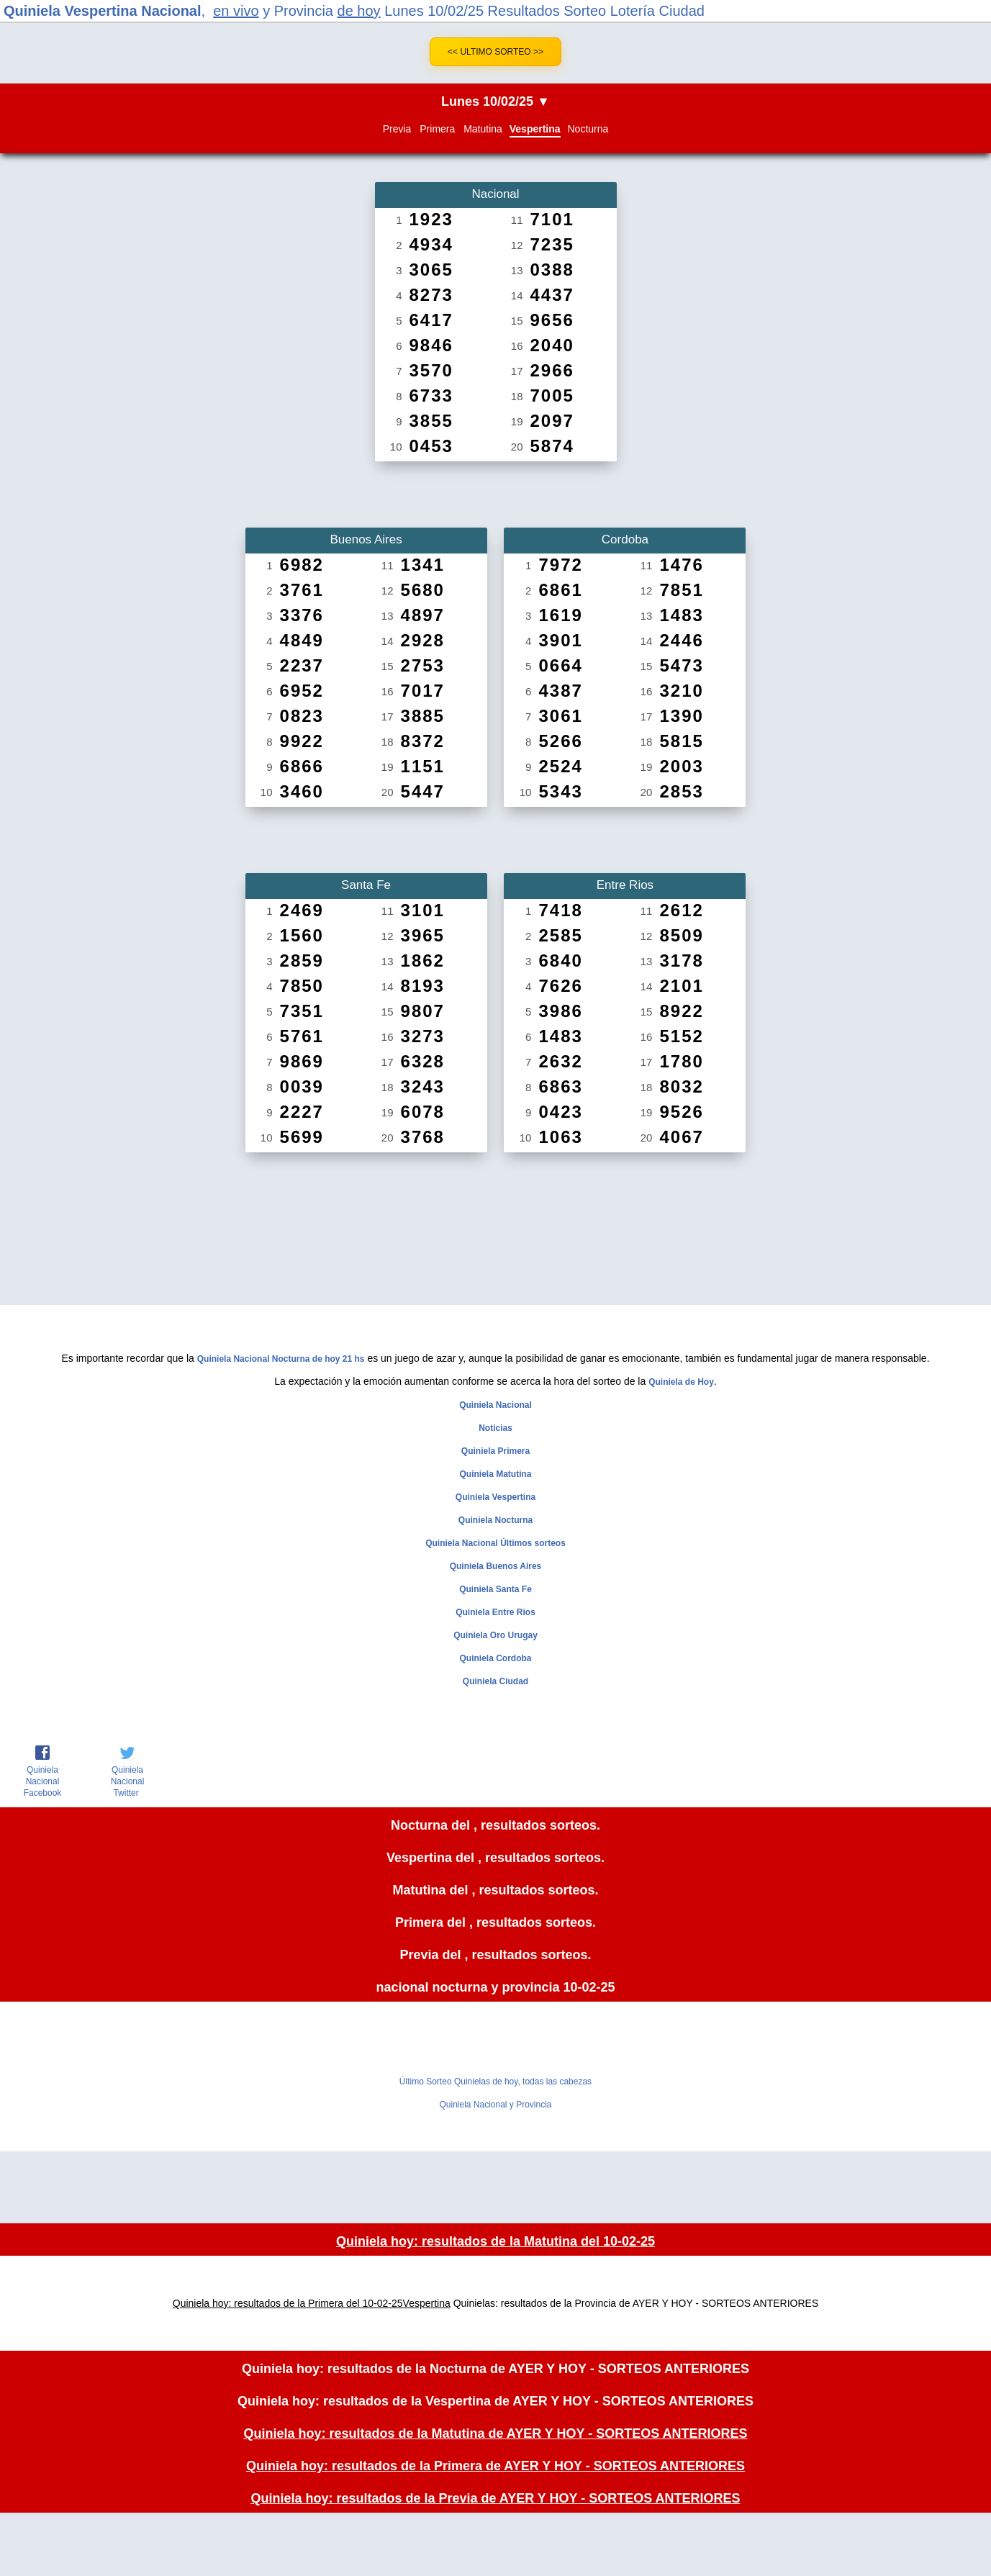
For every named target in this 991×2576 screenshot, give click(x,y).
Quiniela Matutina (495, 1474)
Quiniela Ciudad (495, 1681)
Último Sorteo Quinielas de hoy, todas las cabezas (495, 2081)
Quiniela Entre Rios (495, 1612)
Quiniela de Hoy (681, 1382)
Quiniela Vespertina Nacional (103, 11)
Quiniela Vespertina (495, 1497)
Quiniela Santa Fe (495, 1589)
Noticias (495, 1428)
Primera (437, 129)
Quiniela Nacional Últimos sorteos (495, 1543)
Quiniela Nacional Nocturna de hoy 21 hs (281, 1359)
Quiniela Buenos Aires (496, 1566)
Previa (397, 129)
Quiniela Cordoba (495, 1658)
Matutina (482, 129)
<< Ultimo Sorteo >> (495, 52)
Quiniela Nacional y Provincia (495, 2105)
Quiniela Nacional (495, 1405)
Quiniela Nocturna (495, 1520)
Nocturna (587, 129)
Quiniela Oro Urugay (495, 1635)
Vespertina (535, 129)
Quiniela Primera (495, 1451)
